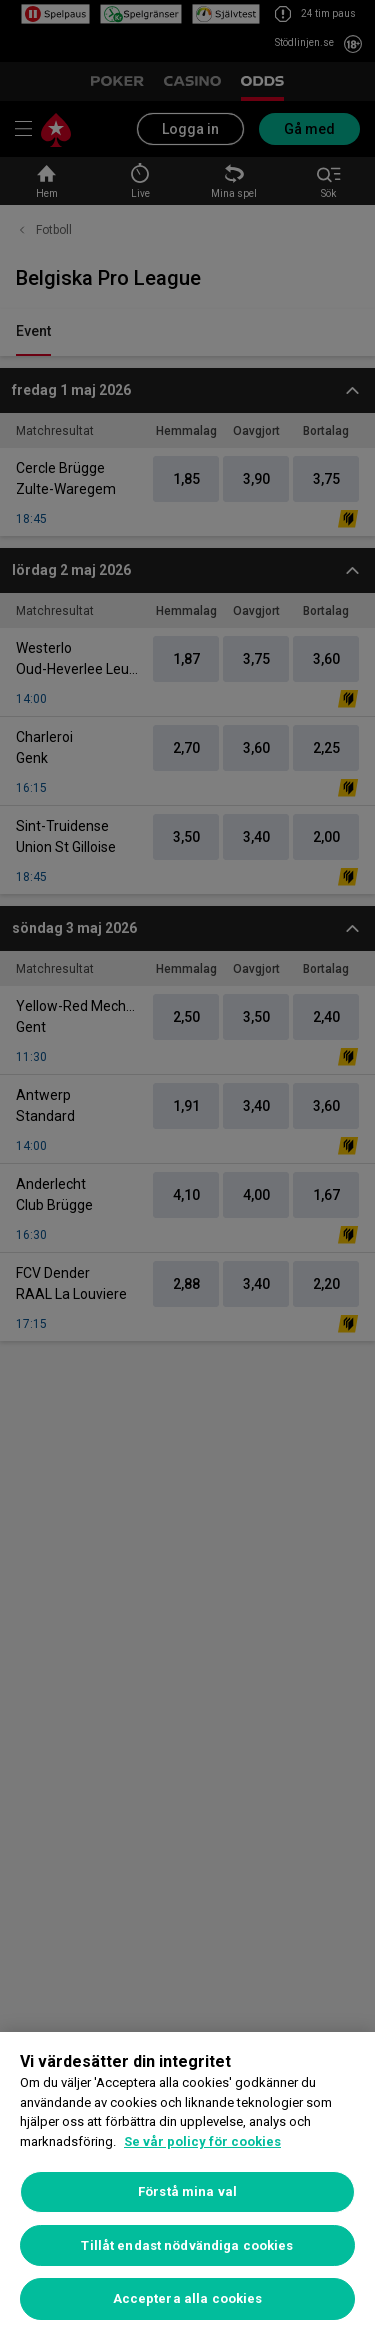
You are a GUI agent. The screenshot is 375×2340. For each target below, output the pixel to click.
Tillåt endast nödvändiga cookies (187, 2245)
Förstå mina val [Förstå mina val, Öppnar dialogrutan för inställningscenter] (187, 2191)
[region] (187, 2186)
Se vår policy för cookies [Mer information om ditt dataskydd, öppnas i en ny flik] (202, 2141)
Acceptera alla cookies (188, 2298)
